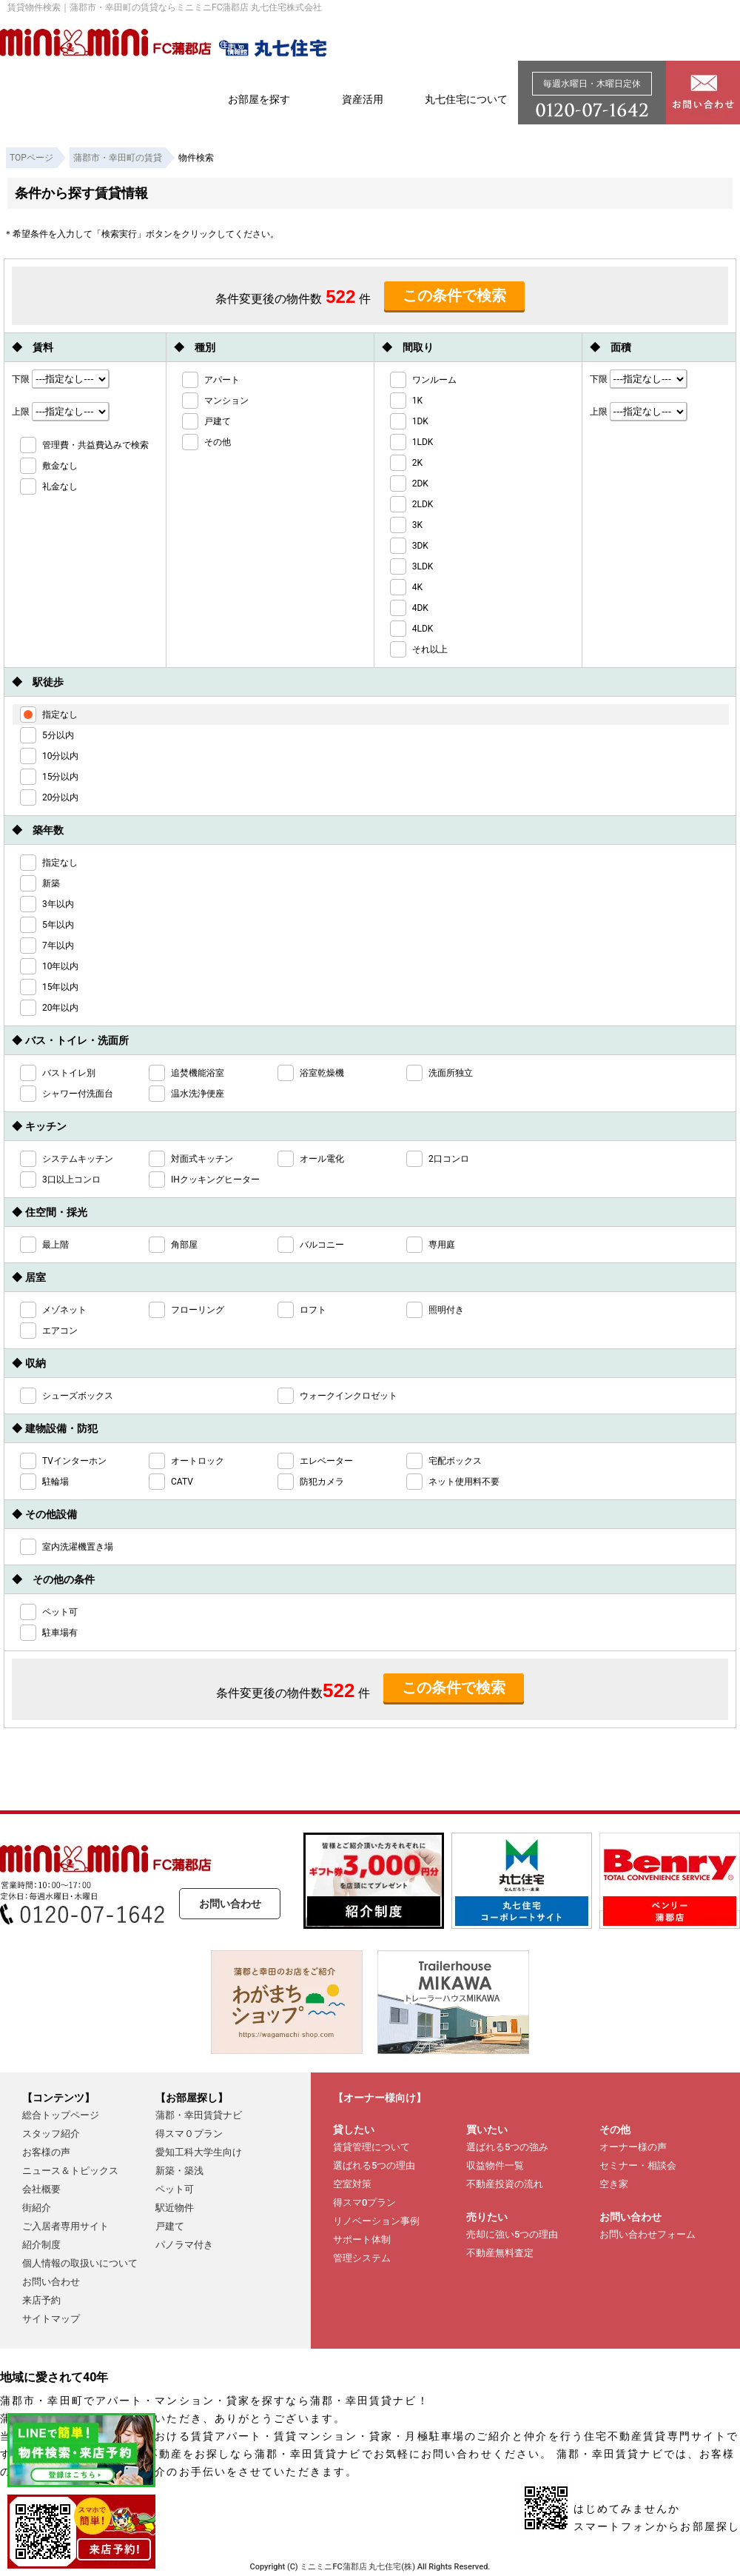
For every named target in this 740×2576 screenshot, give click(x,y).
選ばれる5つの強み (507, 2146)
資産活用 (362, 99)
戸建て (169, 2226)
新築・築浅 (179, 2170)
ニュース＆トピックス (70, 2170)
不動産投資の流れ (504, 2183)
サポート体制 (362, 2239)
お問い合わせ (230, 1904)
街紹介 (36, 2207)
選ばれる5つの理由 (374, 2165)
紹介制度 (41, 2244)
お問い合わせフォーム (647, 2234)
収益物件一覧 (495, 2165)
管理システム (362, 2258)
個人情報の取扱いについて (80, 2263)
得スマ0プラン (364, 2202)
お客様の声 (46, 2152)
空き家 (613, 2183)
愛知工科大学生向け (198, 2152)
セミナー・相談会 (637, 2165)
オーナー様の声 (633, 2146)
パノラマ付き (184, 2244)
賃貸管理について (371, 2146)
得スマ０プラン (189, 2133)
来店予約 (41, 2300)
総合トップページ (60, 2115)
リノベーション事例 (376, 2221)
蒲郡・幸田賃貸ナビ (198, 2115)
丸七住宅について (466, 99)
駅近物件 (174, 2207)
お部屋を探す (259, 99)
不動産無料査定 (500, 2252)
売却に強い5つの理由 (512, 2234)
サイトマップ (51, 2318)
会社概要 (41, 2189)
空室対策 (352, 2183)
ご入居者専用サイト (65, 2226)
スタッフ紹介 (51, 2133)
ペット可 (174, 2189)
